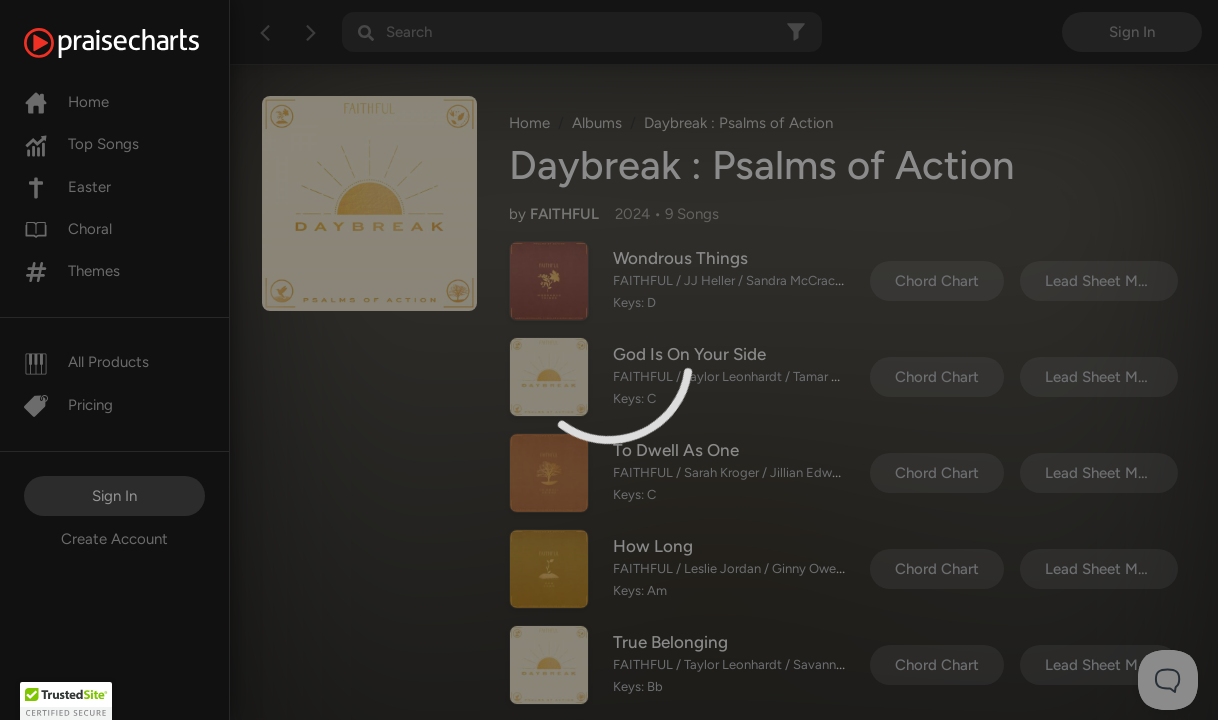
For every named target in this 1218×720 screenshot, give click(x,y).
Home (66, 102)
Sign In (114, 496)
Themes (72, 271)
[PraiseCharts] (136, 43)
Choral (68, 229)
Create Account (114, 539)
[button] (66, 701)
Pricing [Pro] (68, 405)
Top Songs (81, 144)
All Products (86, 362)
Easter (67, 187)
